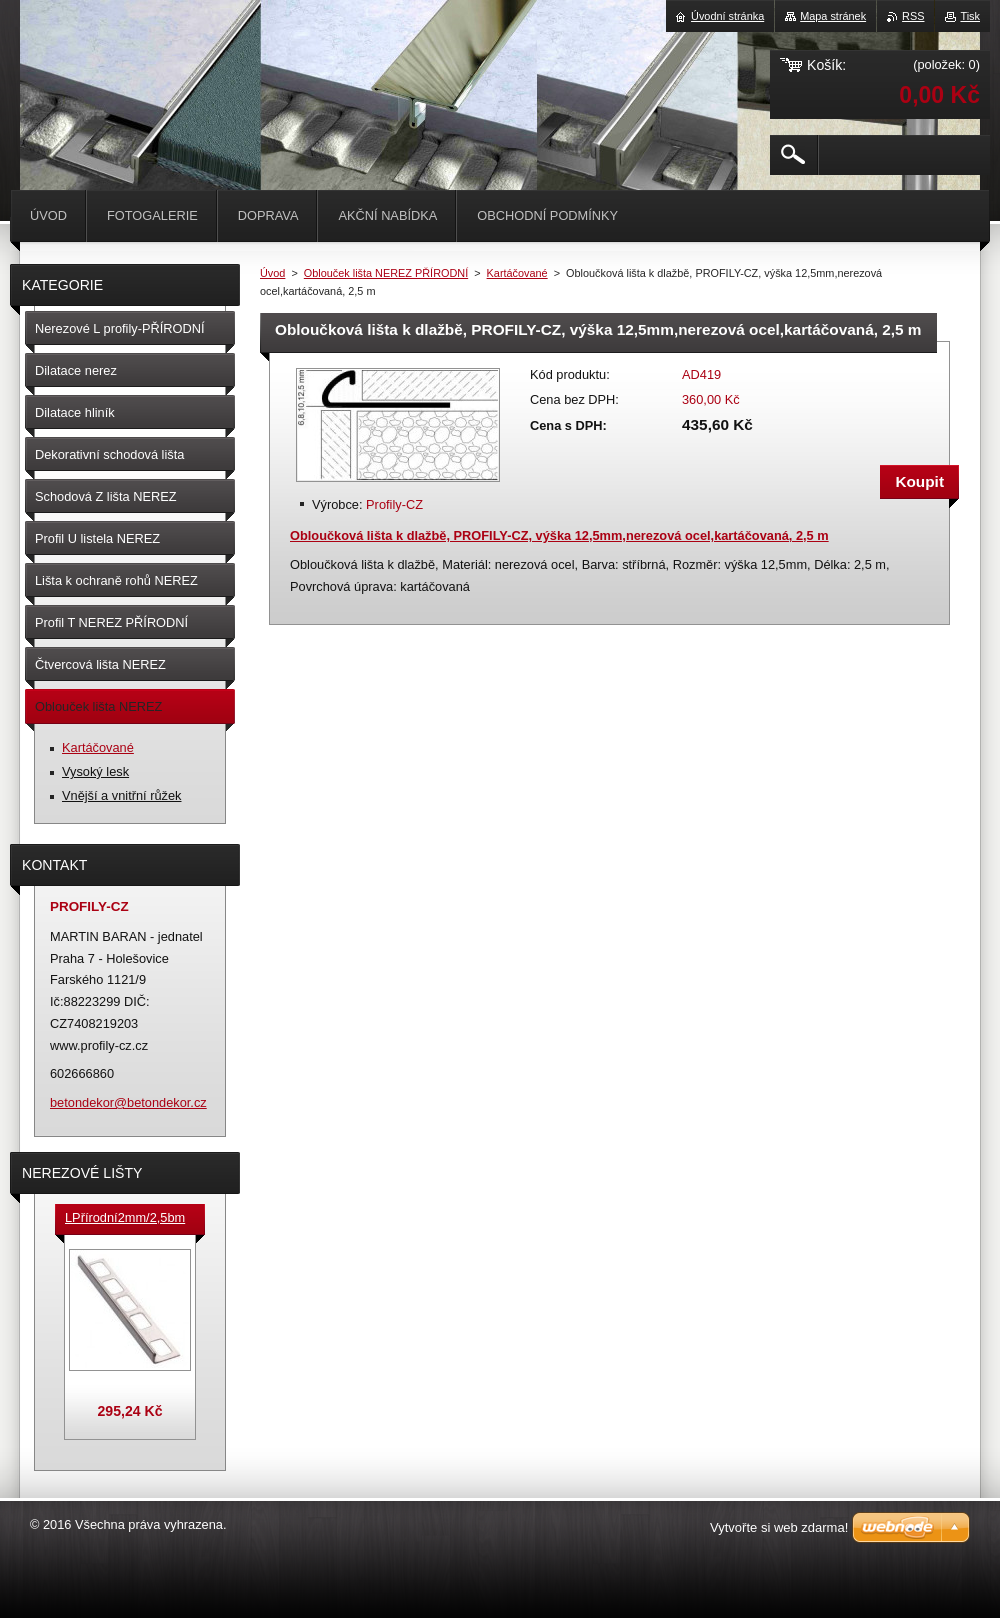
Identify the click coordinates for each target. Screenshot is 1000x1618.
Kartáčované (517, 273)
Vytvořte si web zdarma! (779, 1527)
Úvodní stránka (727, 16)
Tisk (970, 16)
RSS (913, 16)
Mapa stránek (833, 16)
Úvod (272, 273)
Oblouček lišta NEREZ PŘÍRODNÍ (386, 273)
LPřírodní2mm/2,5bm (125, 1217)
